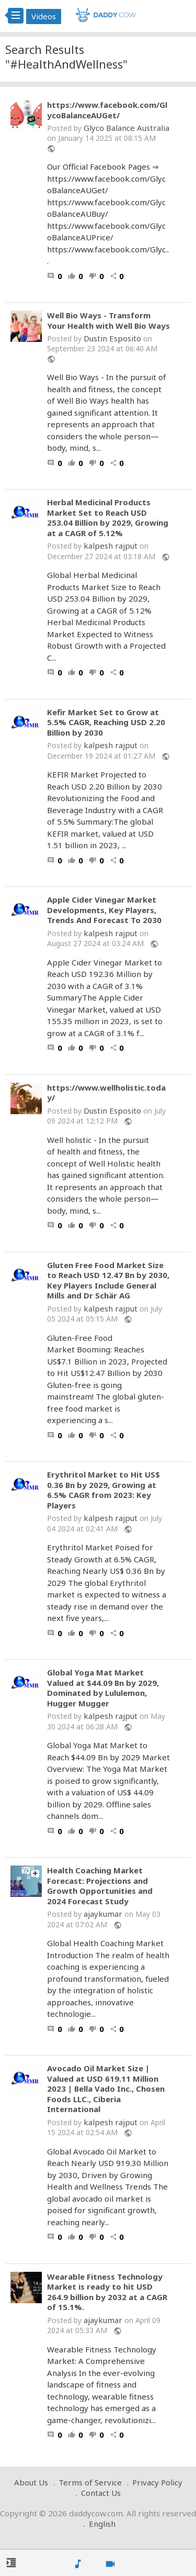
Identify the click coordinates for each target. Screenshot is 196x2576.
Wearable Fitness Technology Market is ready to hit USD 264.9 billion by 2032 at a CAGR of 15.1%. (107, 2292)
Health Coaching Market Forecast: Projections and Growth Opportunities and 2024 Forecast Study (100, 1886)
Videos (43, 16)
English (102, 2523)
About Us (31, 2482)
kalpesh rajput (110, 545)
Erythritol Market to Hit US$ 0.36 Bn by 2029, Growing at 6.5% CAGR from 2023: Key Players (103, 1490)
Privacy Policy (157, 2482)
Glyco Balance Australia (126, 128)
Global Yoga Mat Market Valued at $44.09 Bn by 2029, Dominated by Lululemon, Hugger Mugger (103, 1688)
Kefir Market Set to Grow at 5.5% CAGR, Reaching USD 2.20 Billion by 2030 (106, 722)
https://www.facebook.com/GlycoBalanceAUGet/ (107, 110)
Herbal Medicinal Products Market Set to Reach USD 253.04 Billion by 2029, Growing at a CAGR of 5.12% (107, 517)
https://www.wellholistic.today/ (106, 1093)
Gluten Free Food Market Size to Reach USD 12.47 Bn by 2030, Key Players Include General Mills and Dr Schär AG (108, 1280)
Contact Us (101, 2493)
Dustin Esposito (112, 338)
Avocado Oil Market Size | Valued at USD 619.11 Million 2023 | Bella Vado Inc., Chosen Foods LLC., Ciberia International (106, 2088)
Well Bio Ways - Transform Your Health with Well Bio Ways (108, 320)
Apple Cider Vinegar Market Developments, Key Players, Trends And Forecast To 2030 (104, 910)
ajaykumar (103, 1913)
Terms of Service (90, 2482)
